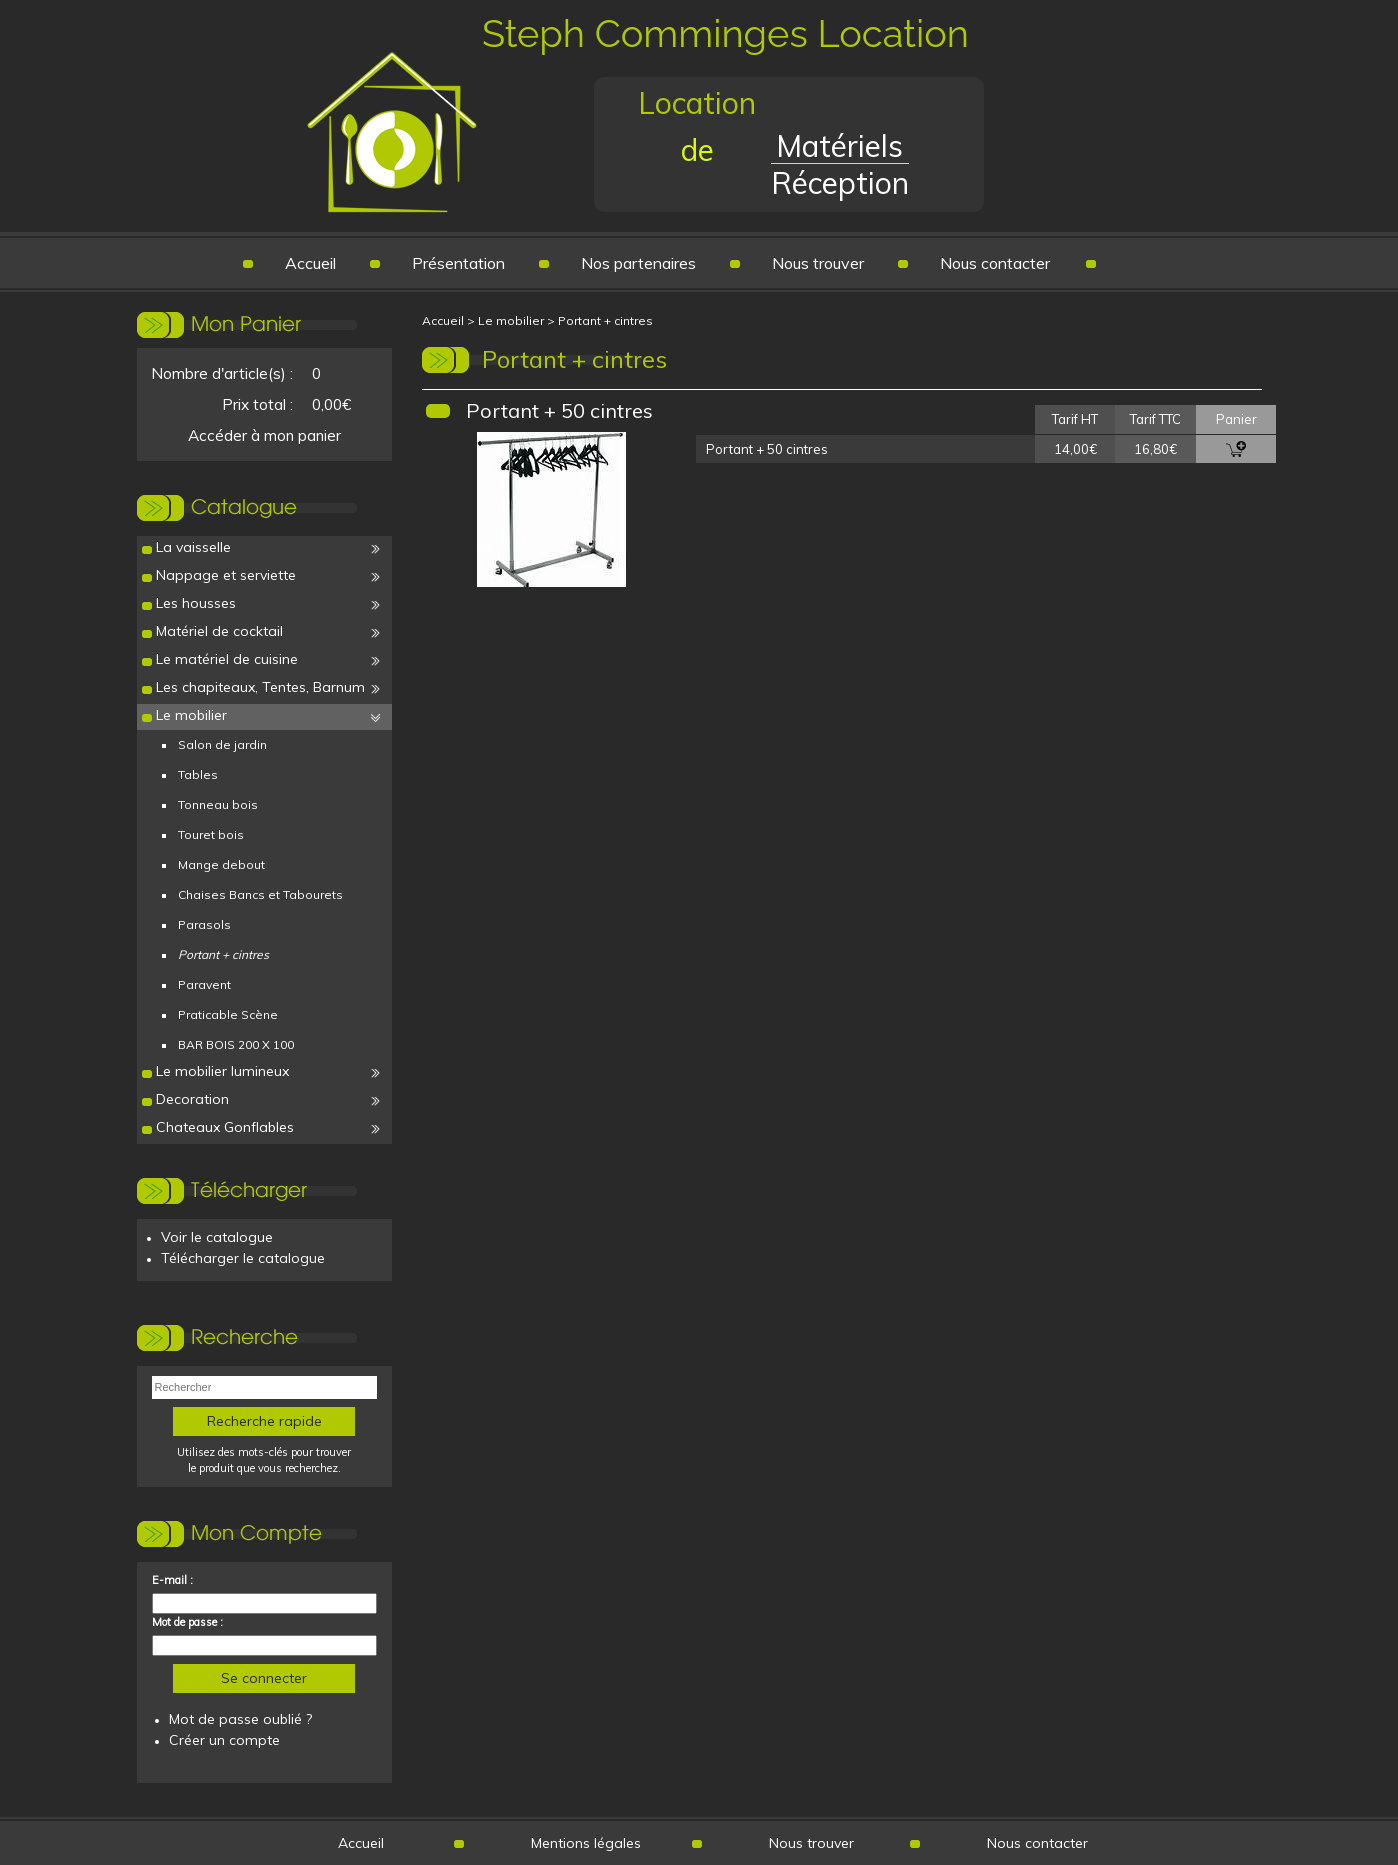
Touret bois (211, 834)
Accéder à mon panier (264, 435)
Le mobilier (511, 320)
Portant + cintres (605, 320)
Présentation (458, 263)
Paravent (204, 984)
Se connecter (264, 1678)
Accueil (310, 263)
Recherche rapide (264, 1421)
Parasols (204, 924)
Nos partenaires (638, 263)
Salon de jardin (222, 744)
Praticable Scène (228, 1014)
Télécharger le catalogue (243, 1258)
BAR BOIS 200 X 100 (236, 1044)
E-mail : (172, 1580)
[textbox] (264, 1387)
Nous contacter (995, 263)
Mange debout (221, 864)
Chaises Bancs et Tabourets (260, 894)
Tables (198, 774)
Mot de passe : (187, 1622)
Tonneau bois (218, 804)
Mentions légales (586, 1843)
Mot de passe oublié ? (240, 1719)
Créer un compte (224, 1740)
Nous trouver (818, 263)
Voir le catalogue (217, 1237)
